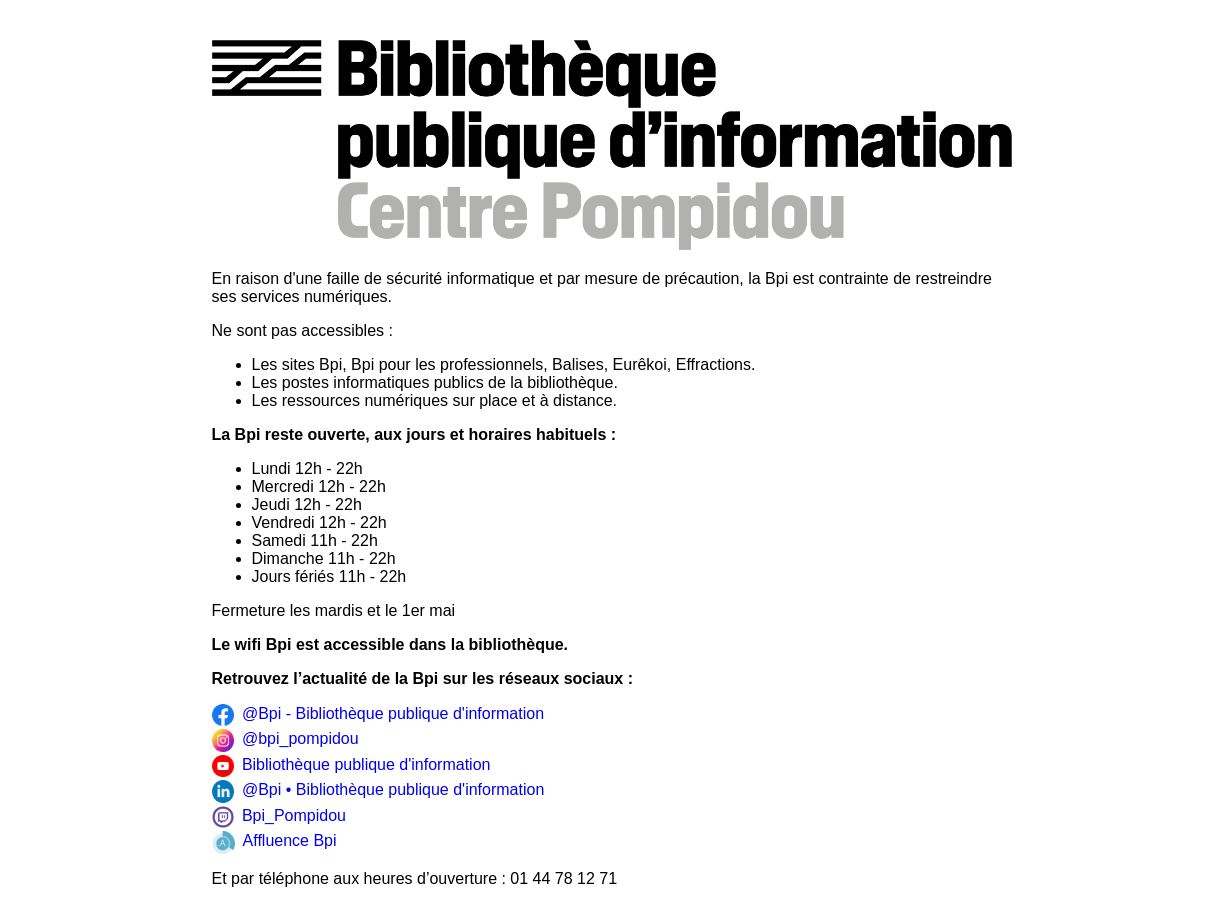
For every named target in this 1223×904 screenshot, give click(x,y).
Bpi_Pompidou (279, 817)
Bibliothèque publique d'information (351, 766)
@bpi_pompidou (285, 740)
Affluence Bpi (274, 842)
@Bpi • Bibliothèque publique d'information (378, 791)
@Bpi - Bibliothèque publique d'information (378, 715)
